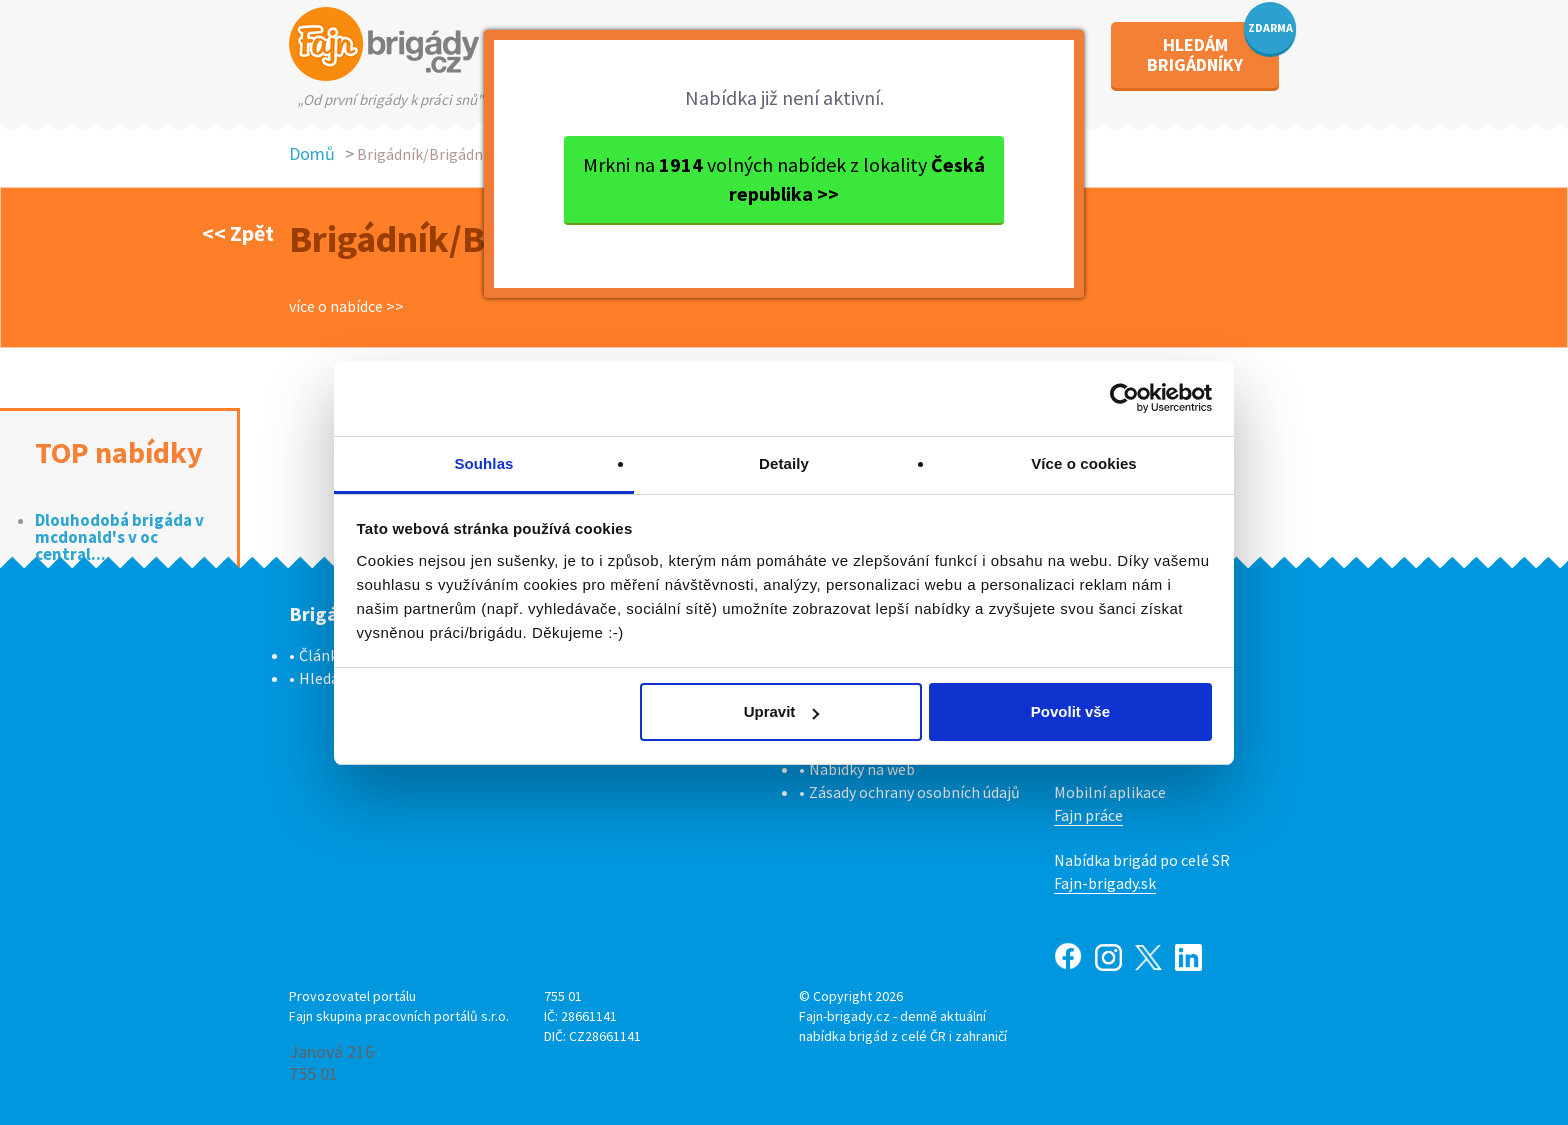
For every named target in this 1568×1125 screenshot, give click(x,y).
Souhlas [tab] (483, 463)
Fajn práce (1088, 815)
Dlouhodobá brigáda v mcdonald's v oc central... (119, 537)
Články (322, 655)
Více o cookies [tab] (1084, 463)
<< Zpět (238, 233)
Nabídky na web (862, 769)
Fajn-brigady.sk (1105, 883)
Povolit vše (1070, 711)
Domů (312, 153)
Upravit (782, 711)
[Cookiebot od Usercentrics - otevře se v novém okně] (1124, 398)
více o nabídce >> (346, 306)
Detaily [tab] (784, 463)
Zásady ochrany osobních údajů (914, 792)
